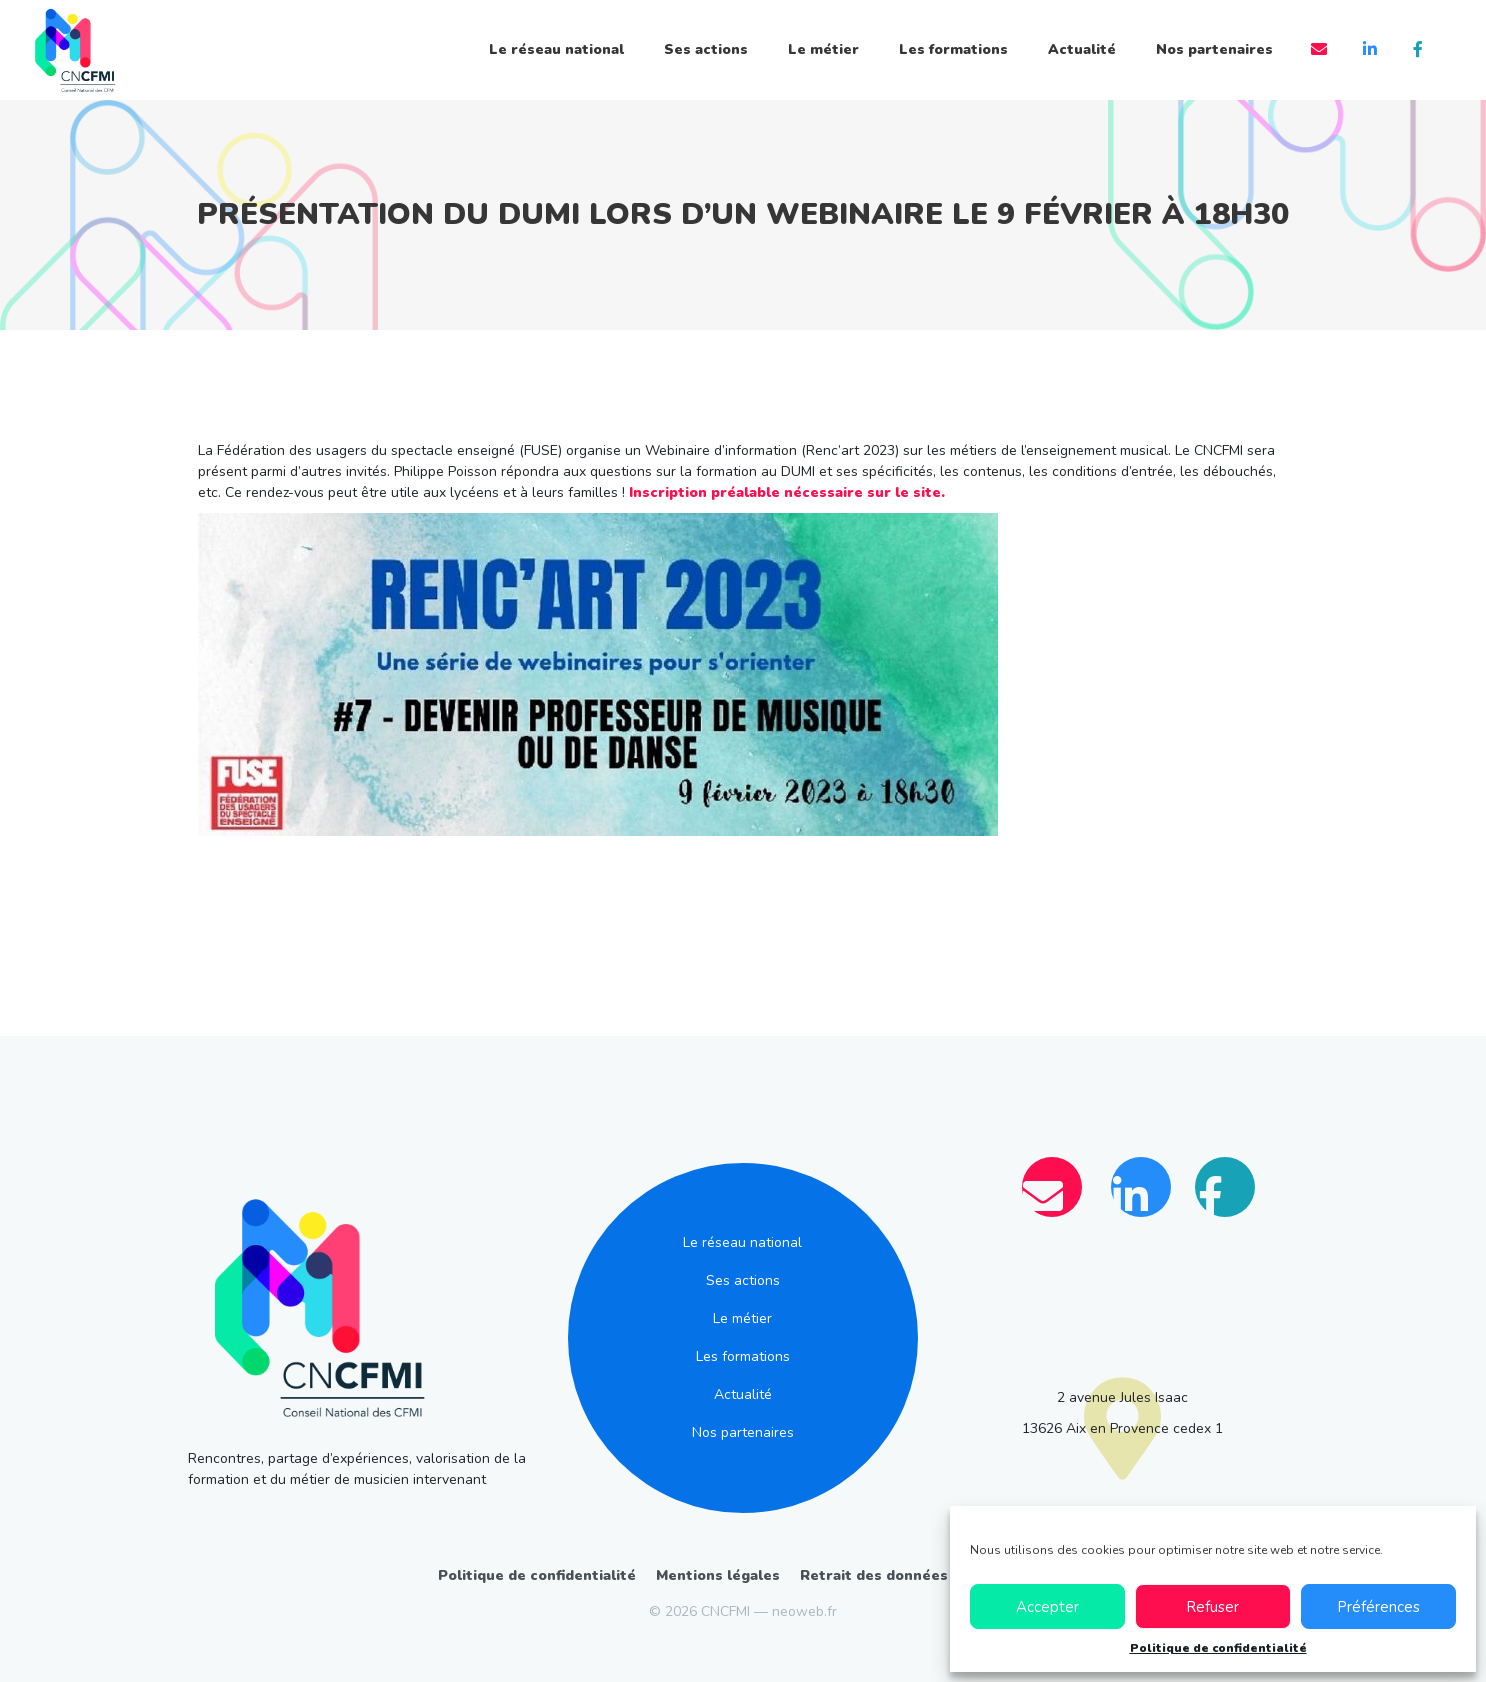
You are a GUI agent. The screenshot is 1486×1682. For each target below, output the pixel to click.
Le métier (823, 49)
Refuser (1212, 1607)
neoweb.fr (804, 1611)
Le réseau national (556, 49)
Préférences (1378, 1607)
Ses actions (706, 49)
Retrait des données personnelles (924, 1575)
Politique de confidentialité (1218, 1648)
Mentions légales (718, 1575)
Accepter (1047, 1607)
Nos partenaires (1214, 49)
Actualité (1082, 49)
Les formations (953, 49)
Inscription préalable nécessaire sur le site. (787, 492)
